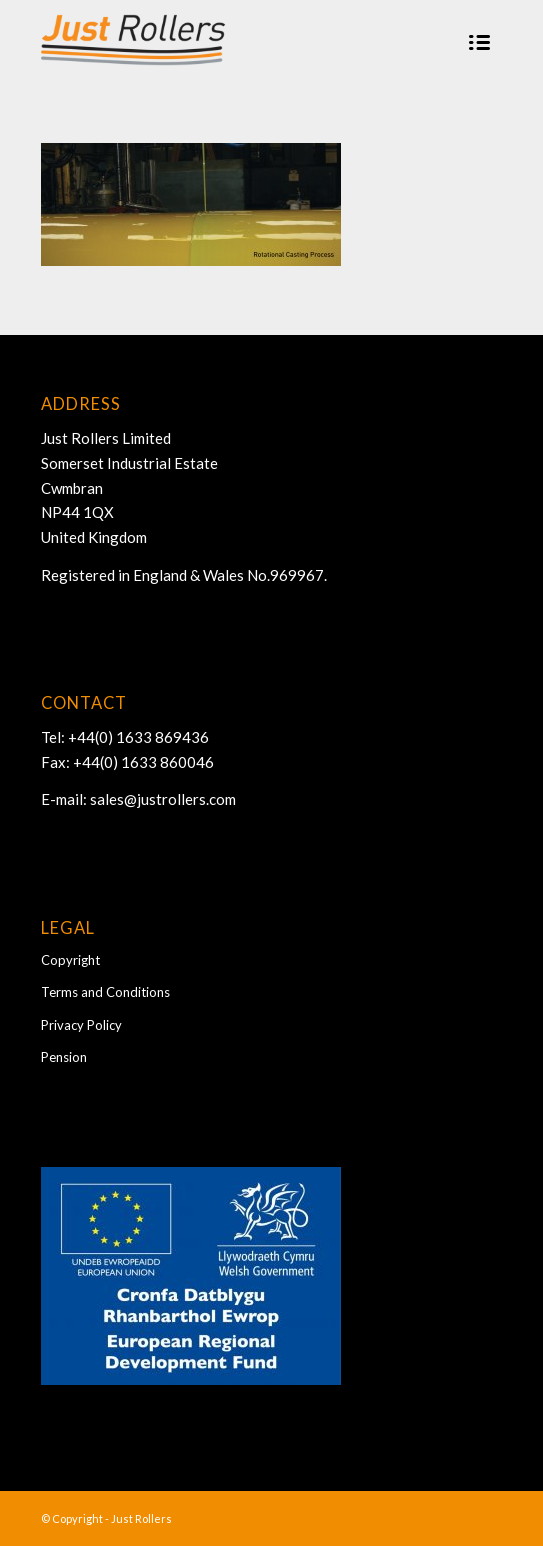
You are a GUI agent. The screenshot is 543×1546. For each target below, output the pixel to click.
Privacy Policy (81, 1025)
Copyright (70, 960)
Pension (64, 1057)
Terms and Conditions (105, 992)
